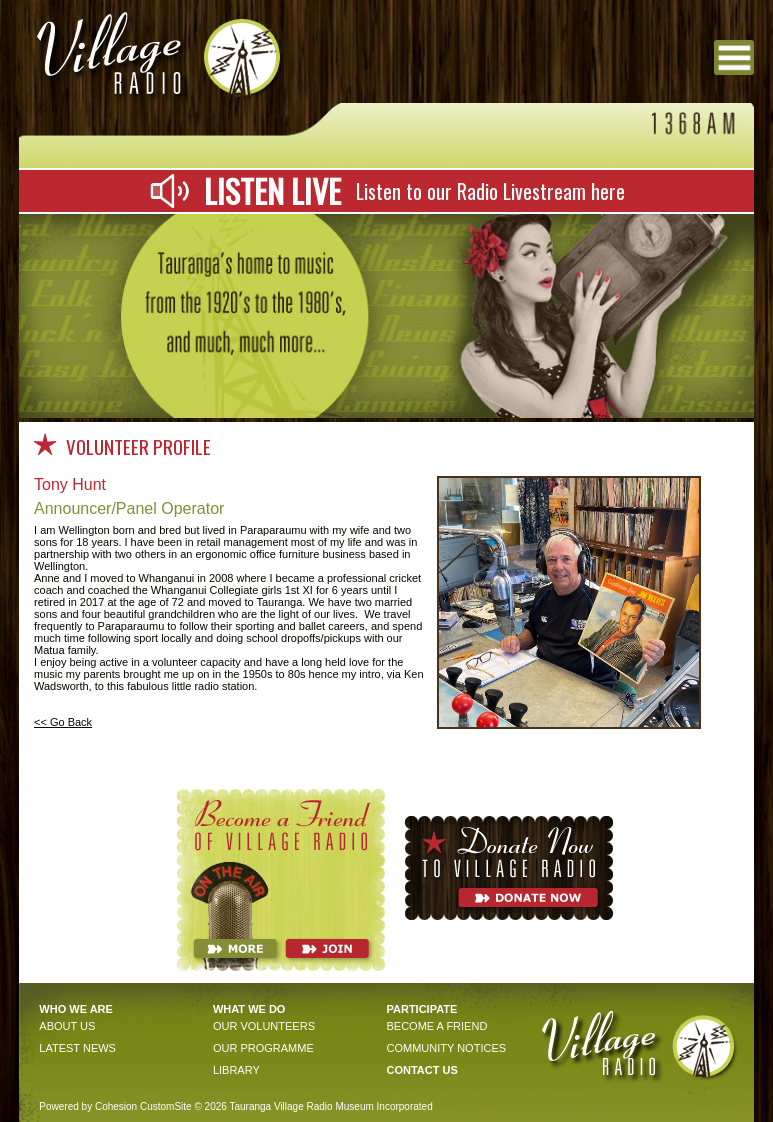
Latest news (77, 1048)
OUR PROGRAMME (263, 1048)
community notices (446, 1048)
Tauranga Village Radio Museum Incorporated (330, 1106)
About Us (67, 1026)
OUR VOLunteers (264, 1026)
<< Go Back (63, 722)
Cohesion (116, 1106)
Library (236, 1070)
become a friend (436, 1026)
